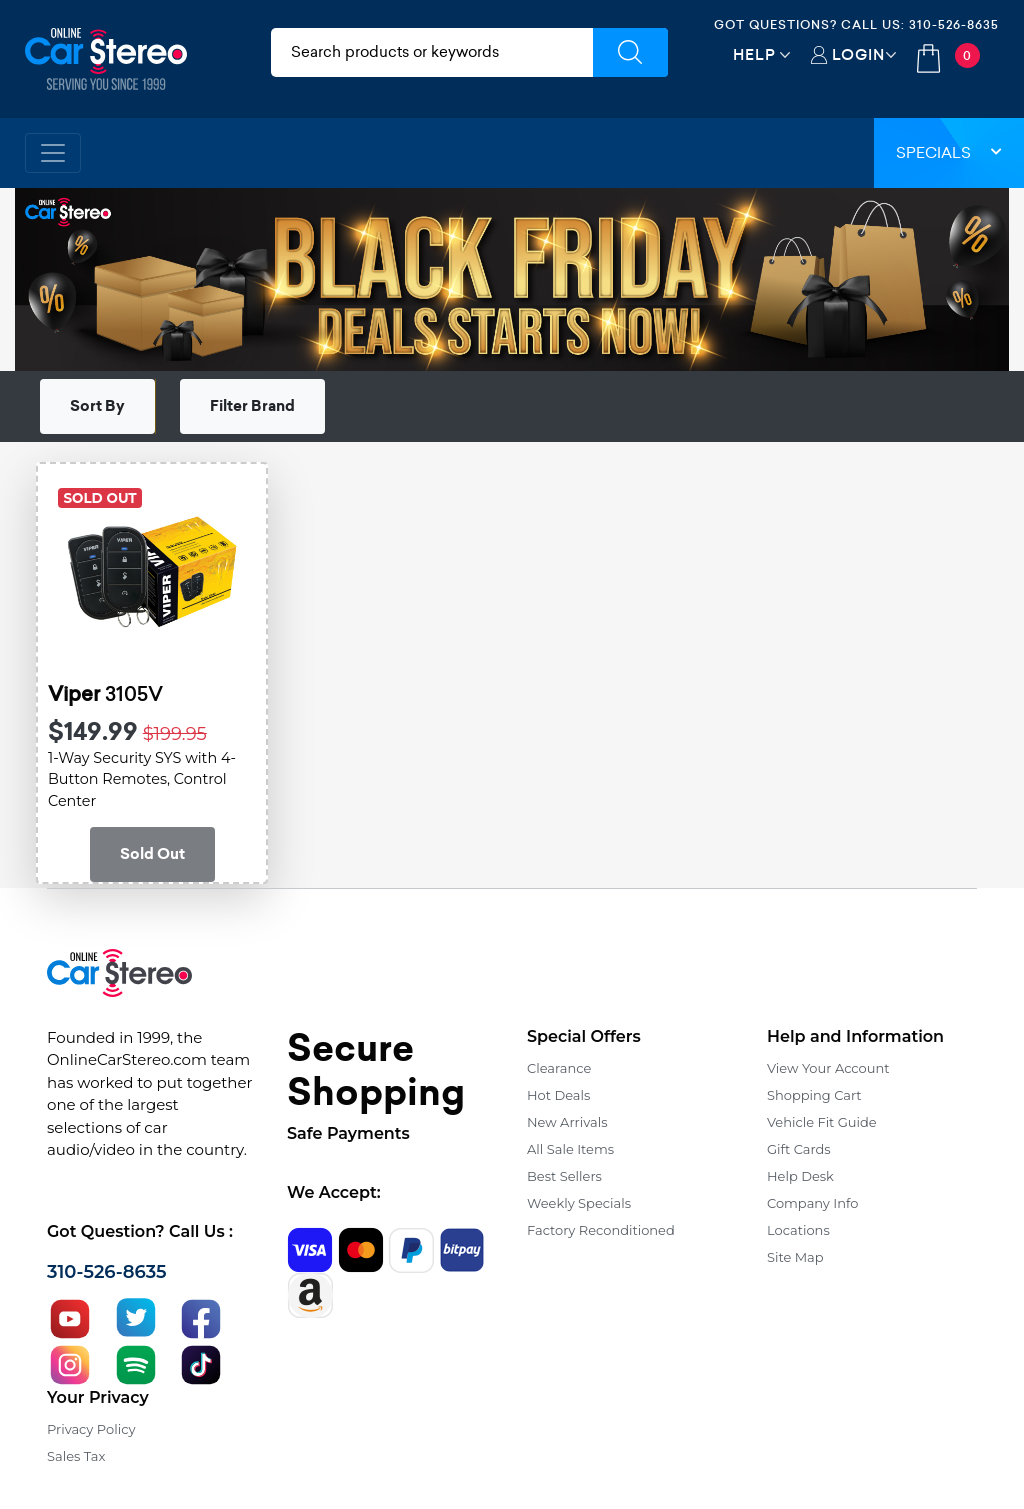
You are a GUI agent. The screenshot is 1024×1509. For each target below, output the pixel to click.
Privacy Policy (91, 1429)
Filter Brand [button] (252, 406)
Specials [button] (949, 152)
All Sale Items (570, 1149)
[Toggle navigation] (53, 153)
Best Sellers (564, 1176)
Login (858, 54)
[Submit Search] (630, 52)
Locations (798, 1230)
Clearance (559, 1068)
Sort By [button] (97, 406)
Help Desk (800, 1176)
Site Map (795, 1257)
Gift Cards (799, 1149)
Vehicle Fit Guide (822, 1122)
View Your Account (828, 1068)
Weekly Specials (579, 1203)
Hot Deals (558, 1095)
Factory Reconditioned (601, 1230)
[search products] (432, 52)
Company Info (812, 1203)
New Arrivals (567, 1122)
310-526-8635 (954, 24)
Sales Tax (76, 1456)
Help (754, 54)
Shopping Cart (814, 1095)
